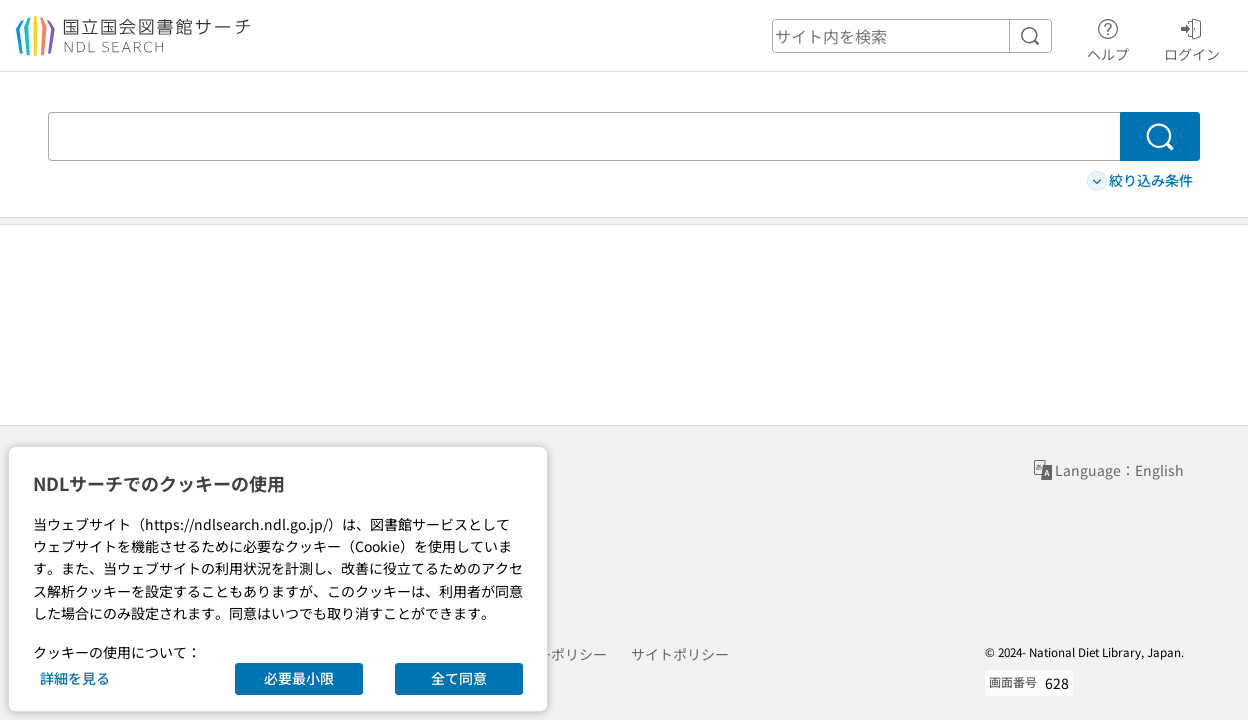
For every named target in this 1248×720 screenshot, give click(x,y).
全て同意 (459, 678)
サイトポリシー (680, 654)
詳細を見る (75, 678)
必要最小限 (299, 678)
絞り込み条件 (1140, 180)
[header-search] (912, 36)
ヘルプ (1108, 37)
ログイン (1192, 37)
